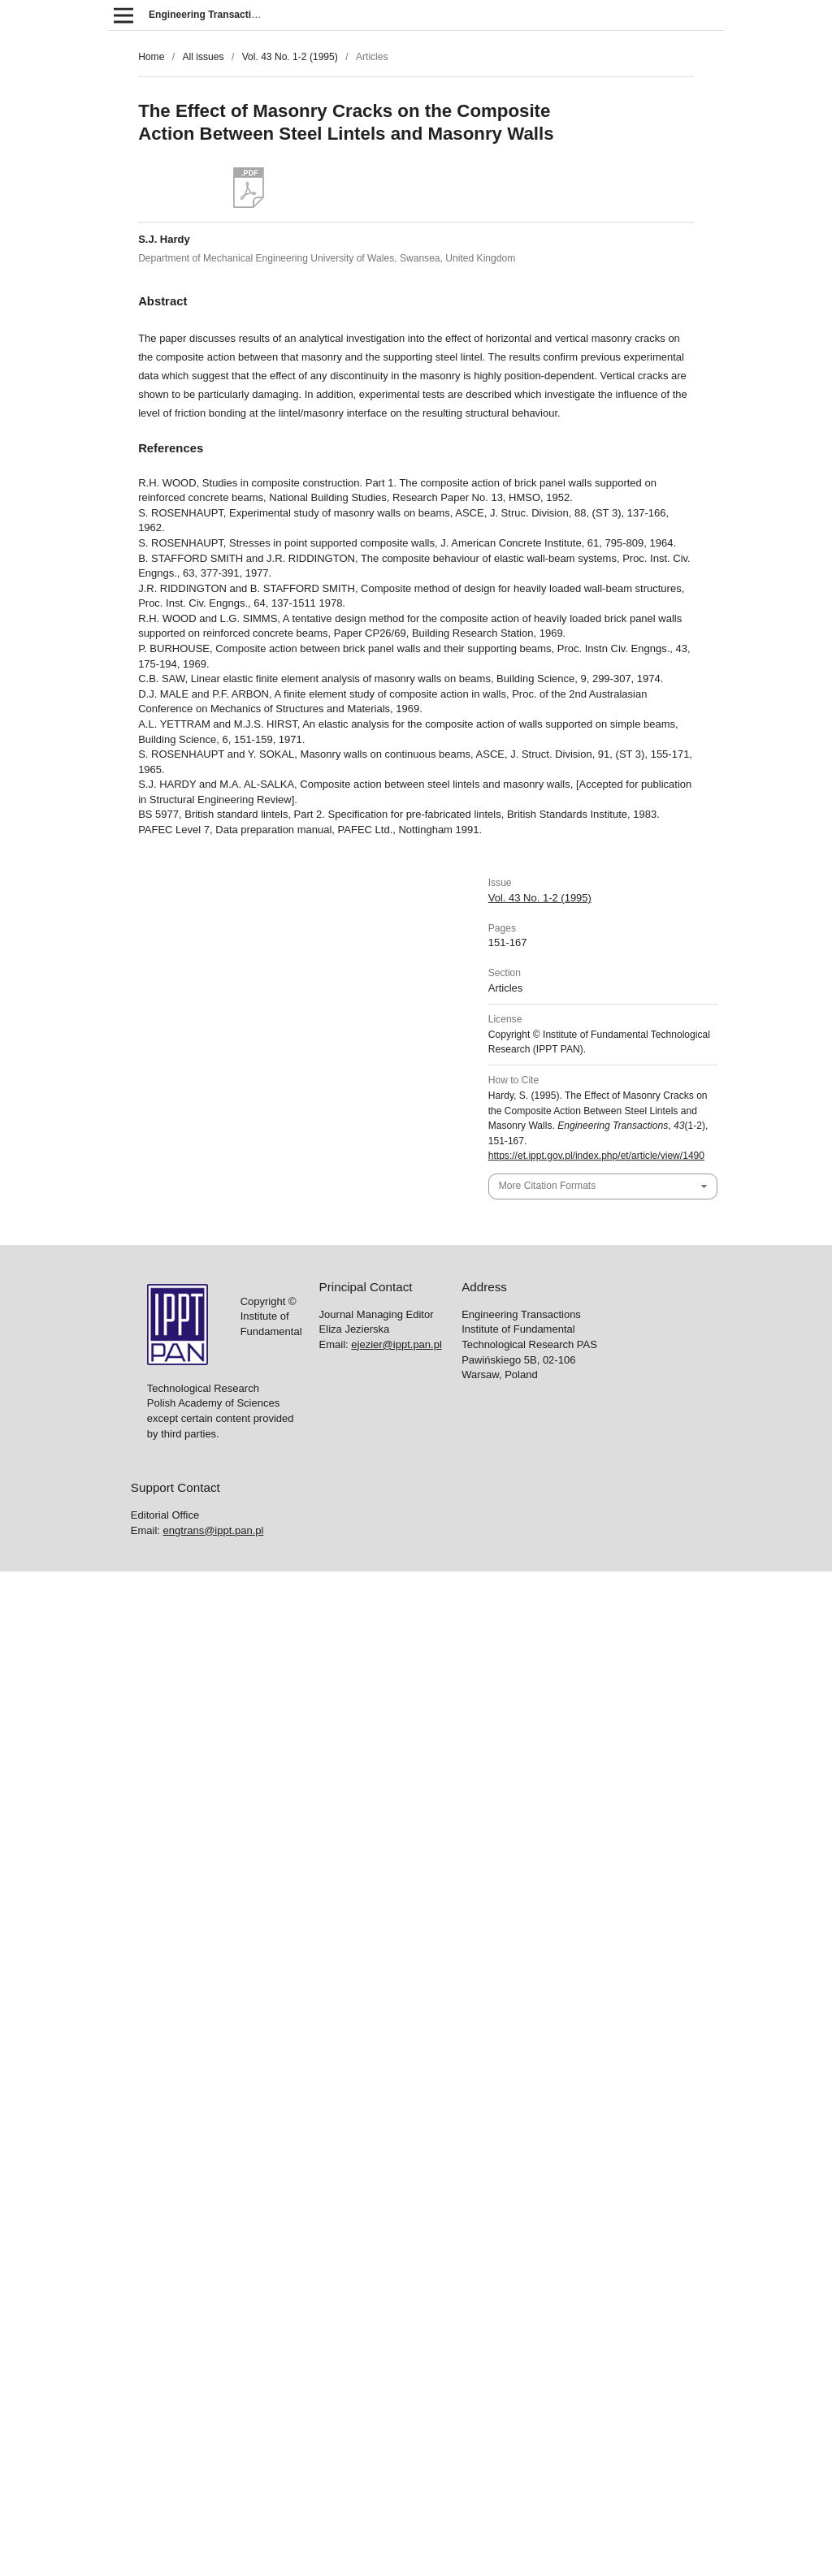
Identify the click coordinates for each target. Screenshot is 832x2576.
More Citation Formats (547, 1185)
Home (151, 57)
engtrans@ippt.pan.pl (213, 1530)
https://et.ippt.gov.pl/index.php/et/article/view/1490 (596, 1155)
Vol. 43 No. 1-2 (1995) (290, 57)
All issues (202, 57)
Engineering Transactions (209, 14)
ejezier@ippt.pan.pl (396, 1344)
